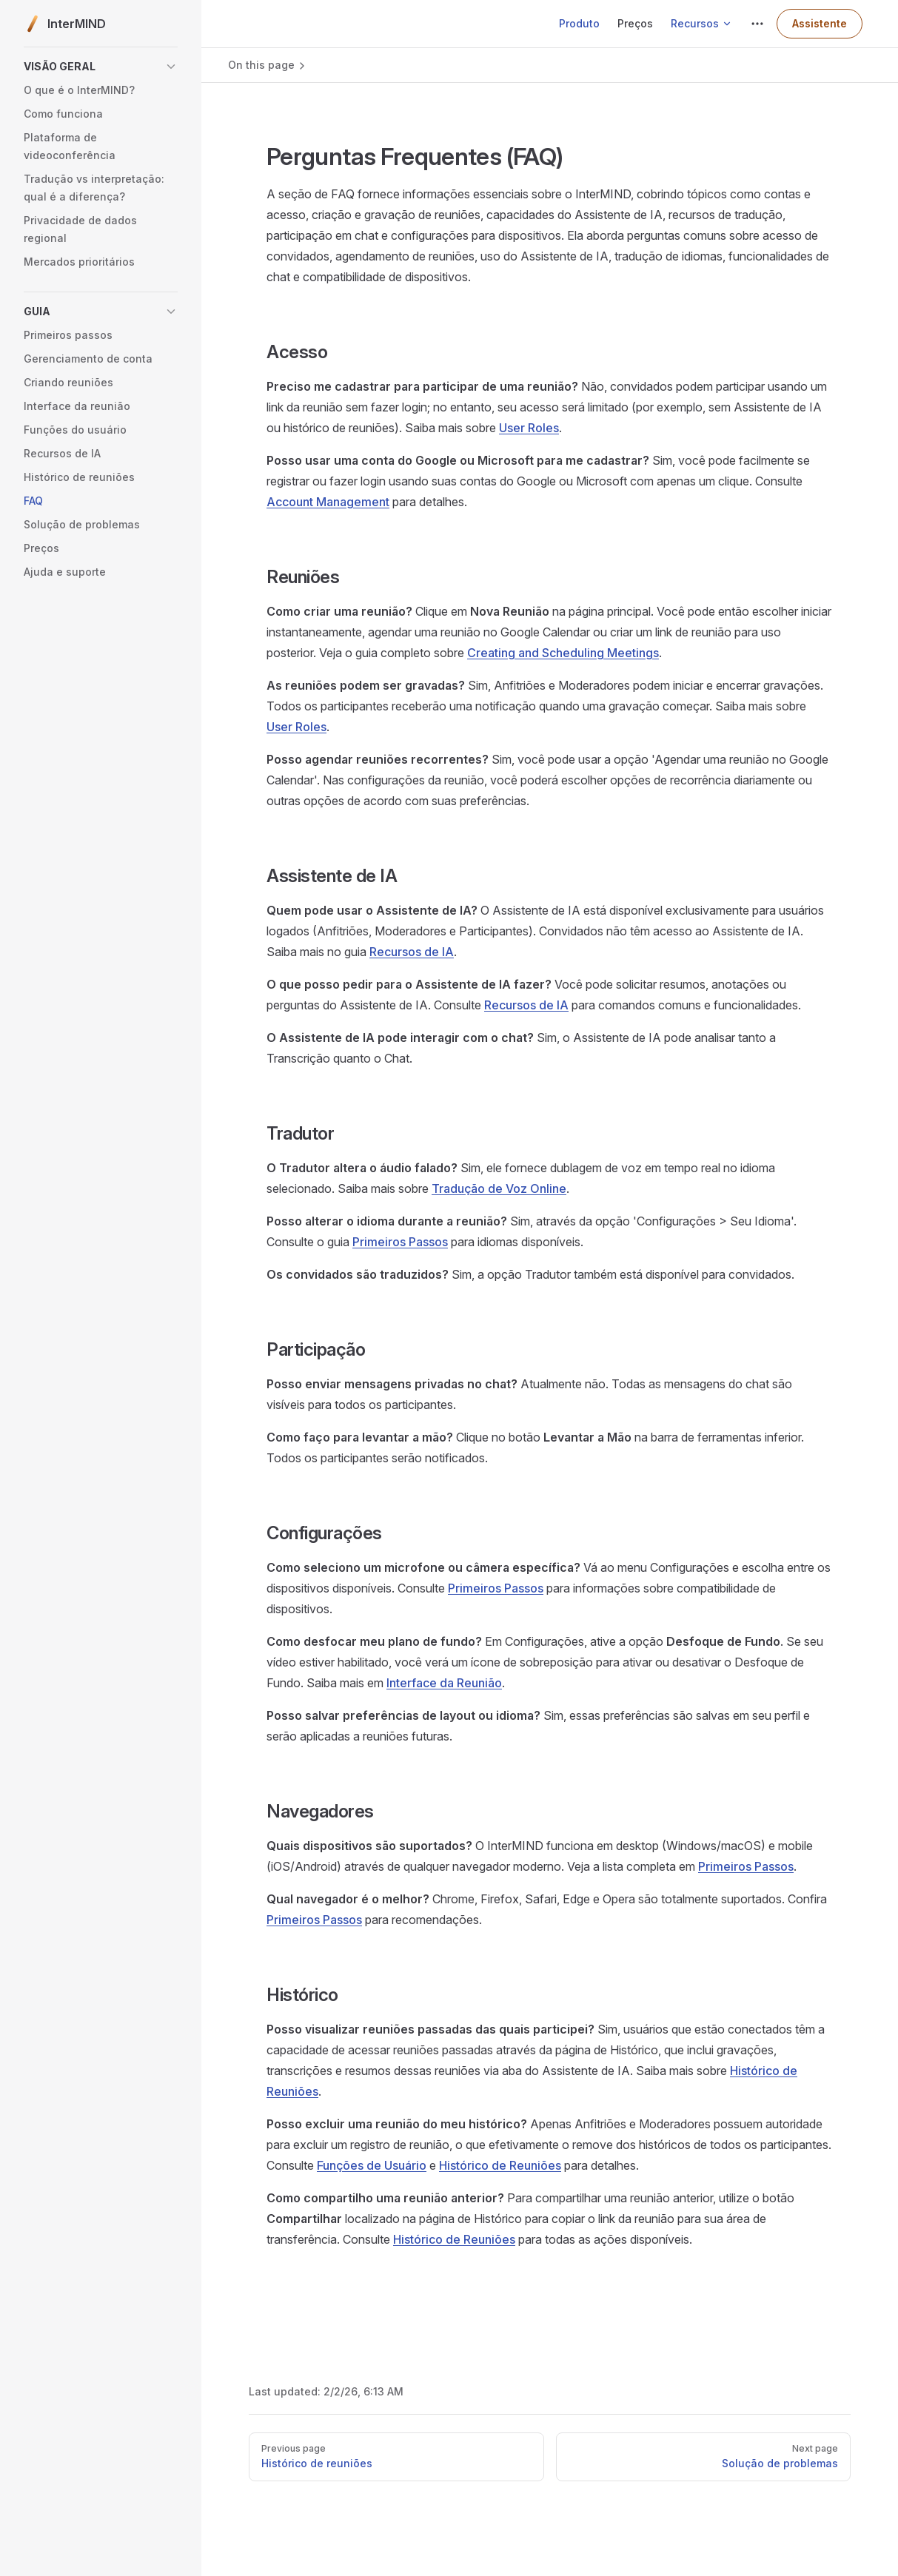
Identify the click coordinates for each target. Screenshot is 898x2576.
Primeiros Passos (400, 1241)
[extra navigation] (757, 23)
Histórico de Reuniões (500, 2165)
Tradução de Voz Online (499, 1188)
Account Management (328, 501)
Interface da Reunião (444, 1682)
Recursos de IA (411, 951)
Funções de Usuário (371, 2165)
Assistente (819, 23)
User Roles (529, 427)
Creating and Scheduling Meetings (563, 652)
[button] (101, 66)
